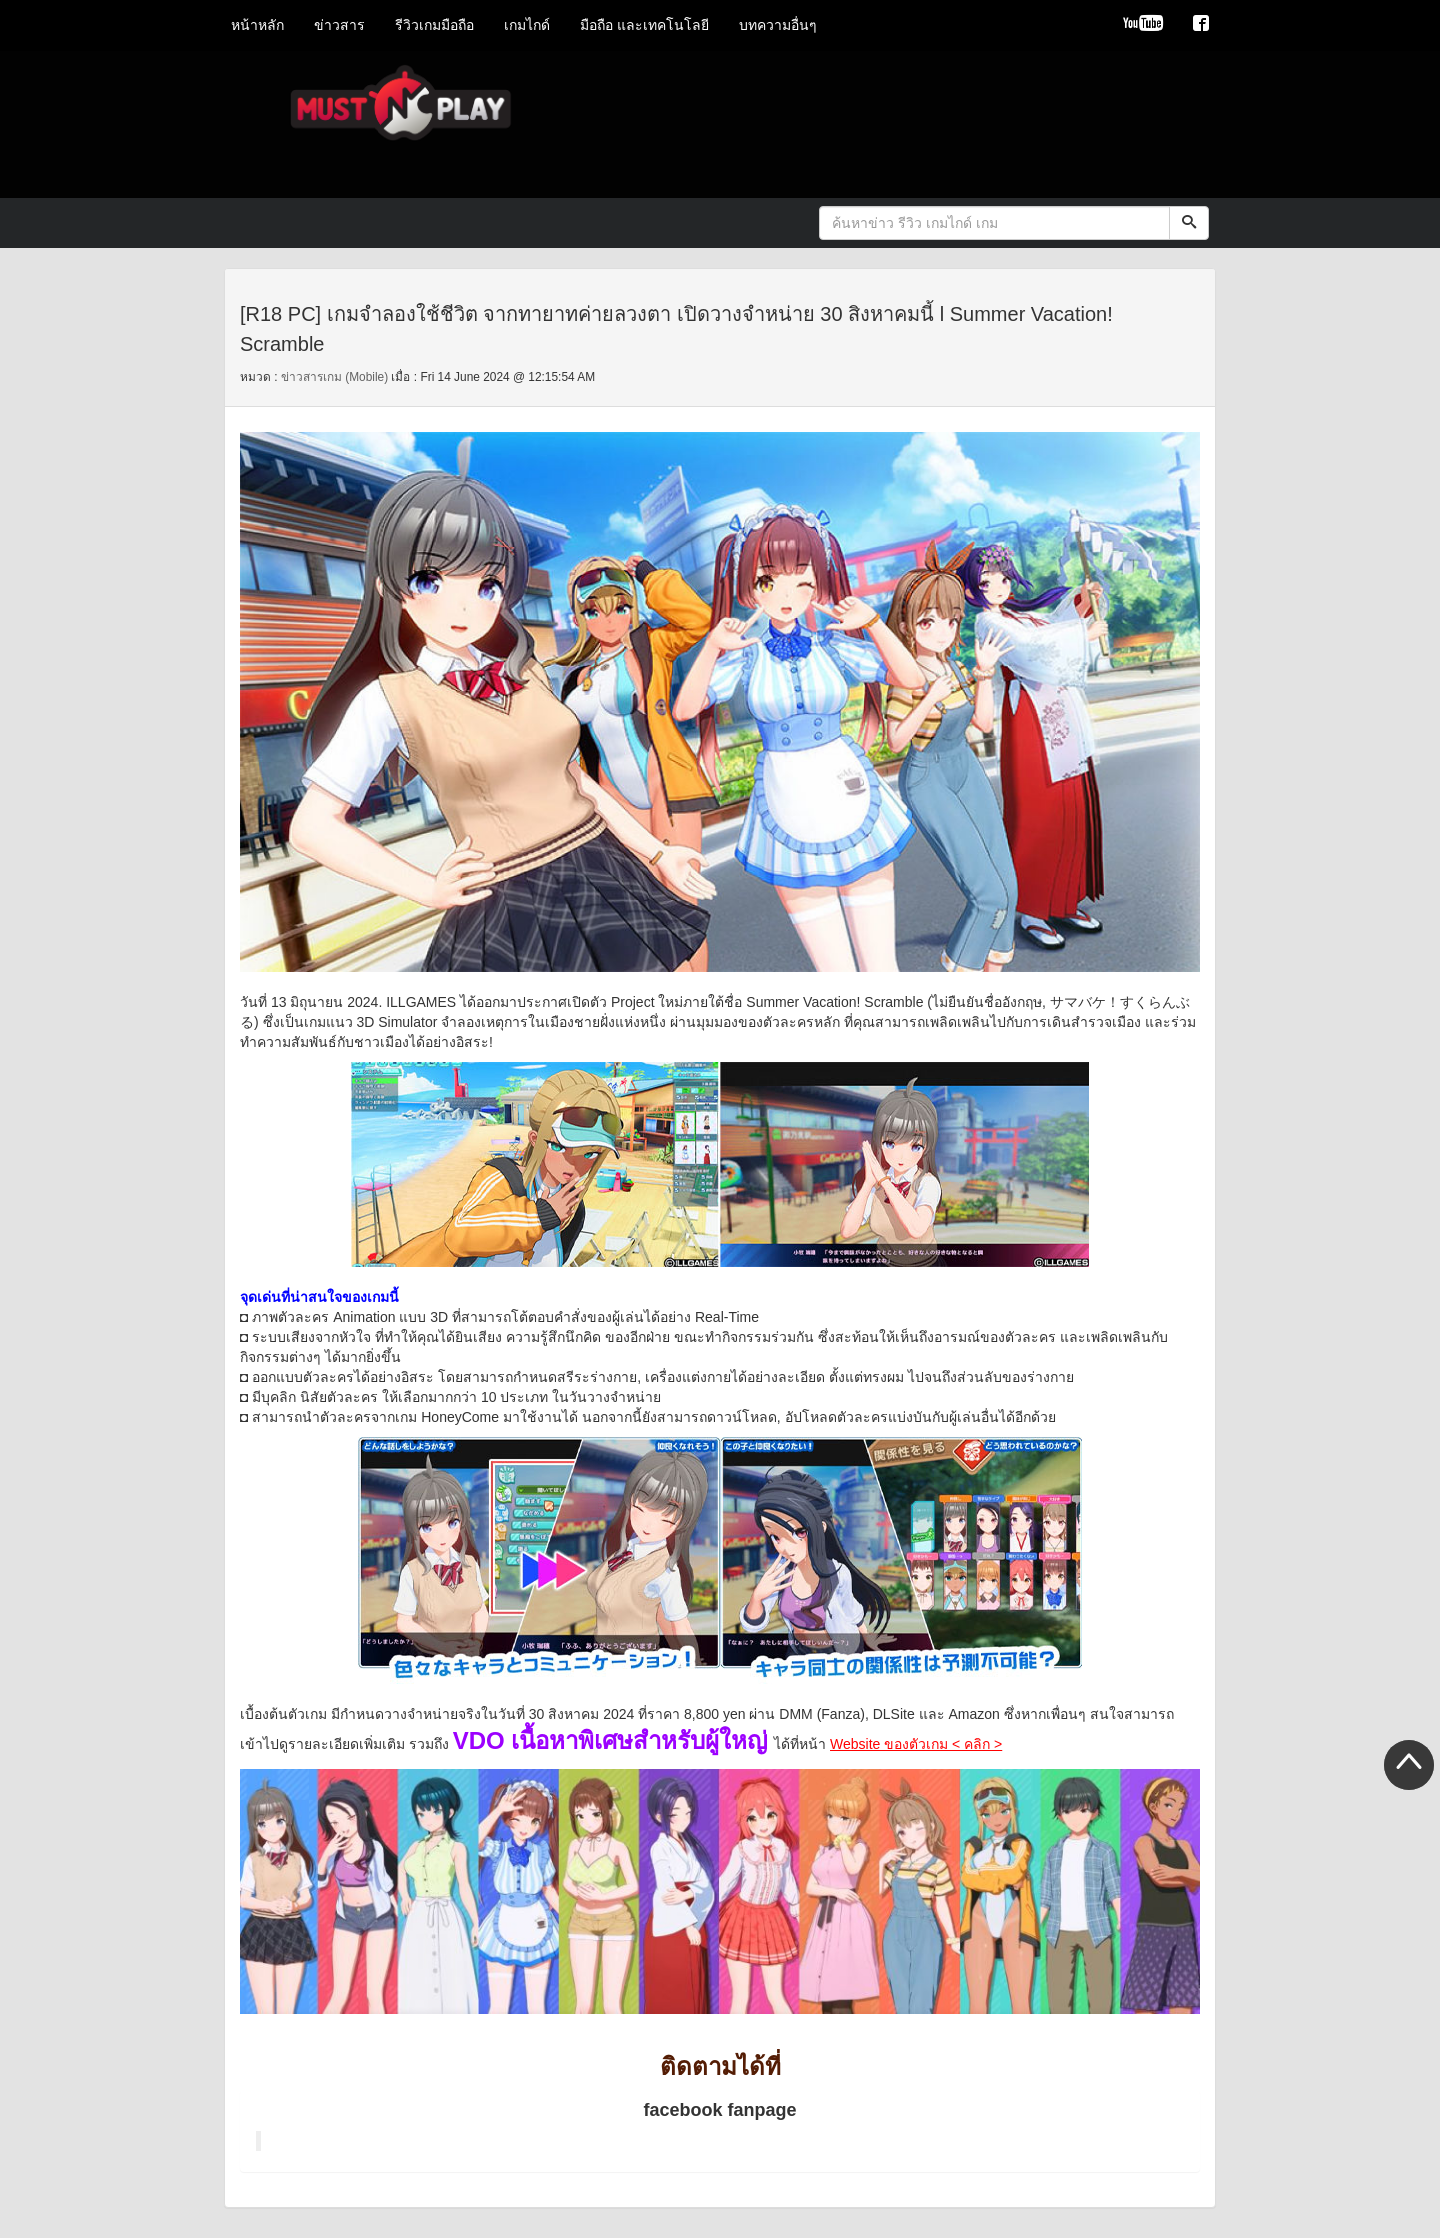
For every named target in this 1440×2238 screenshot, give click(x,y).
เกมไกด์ (527, 25)
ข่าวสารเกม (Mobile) (334, 377)
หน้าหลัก (257, 25)
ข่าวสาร (339, 25)
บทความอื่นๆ (778, 25)
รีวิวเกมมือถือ (434, 25)
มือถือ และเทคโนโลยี (644, 25)
